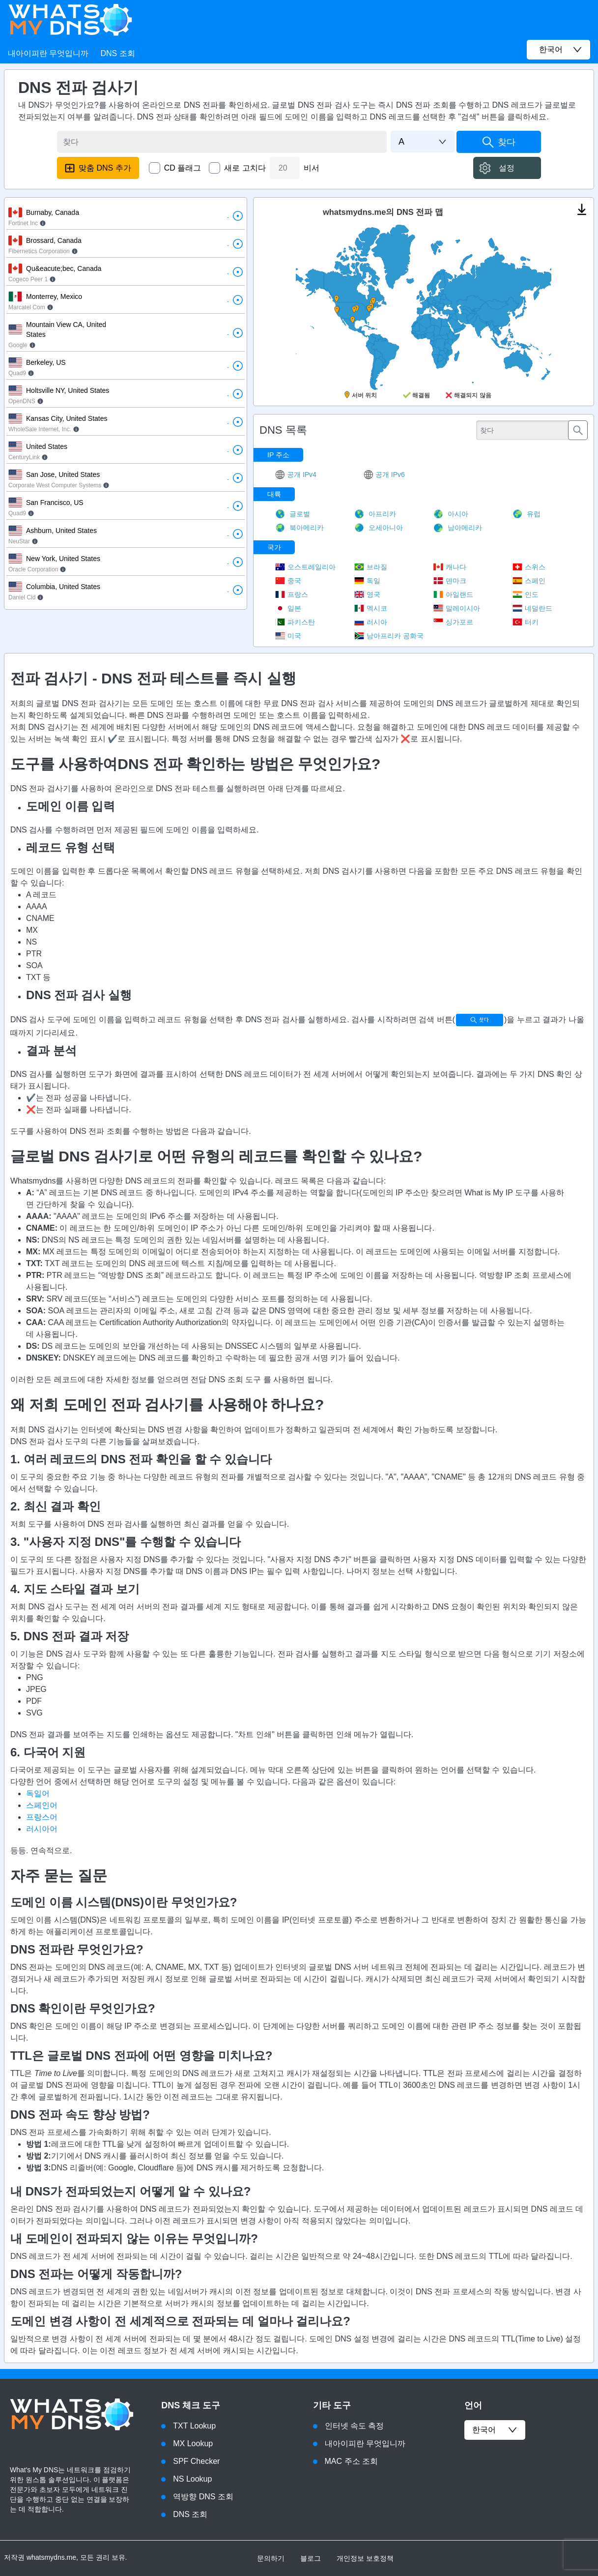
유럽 (527, 514)
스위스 (529, 567)
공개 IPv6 (384, 474)
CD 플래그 (182, 168)
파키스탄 (295, 622)
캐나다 (449, 567)
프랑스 (291, 594)
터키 (526, 622)
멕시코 (370, 608)
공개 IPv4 (295, 474)
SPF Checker (196, 2461)
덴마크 (449, 581)
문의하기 (271, 2558)
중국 (288, 581)
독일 (367, 581)
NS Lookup (192, 2479)
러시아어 (41, 1829)
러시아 (370, 622)
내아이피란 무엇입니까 (48, 53)
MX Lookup (193, 2443)
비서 (311, 168)
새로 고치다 (244, 168)
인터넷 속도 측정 (354, 2426)
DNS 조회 (117, 53)
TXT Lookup (194, 2426)
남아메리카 (457, 528)
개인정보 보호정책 (365, 2558)
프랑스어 (41, 1817)
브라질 (370, 567)
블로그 (310, 2558)
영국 (367, 594)
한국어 (494, 2430)
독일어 (38, 1793)
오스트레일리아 (305, 567)
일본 (288, 608)
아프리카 (375, 514)
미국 (288, 636)
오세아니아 (378, 528)
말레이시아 (456, 608)
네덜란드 (532, 608)
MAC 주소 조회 (351, 2461)
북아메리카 (299, 528)
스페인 (529, 581)
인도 (526, 594)
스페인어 (41, 1805)
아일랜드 (453, 594)
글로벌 (292, 514)
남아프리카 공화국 (389, 636)
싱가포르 (453, 622)
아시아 (450, 514)
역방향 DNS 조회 (203, 2496)
